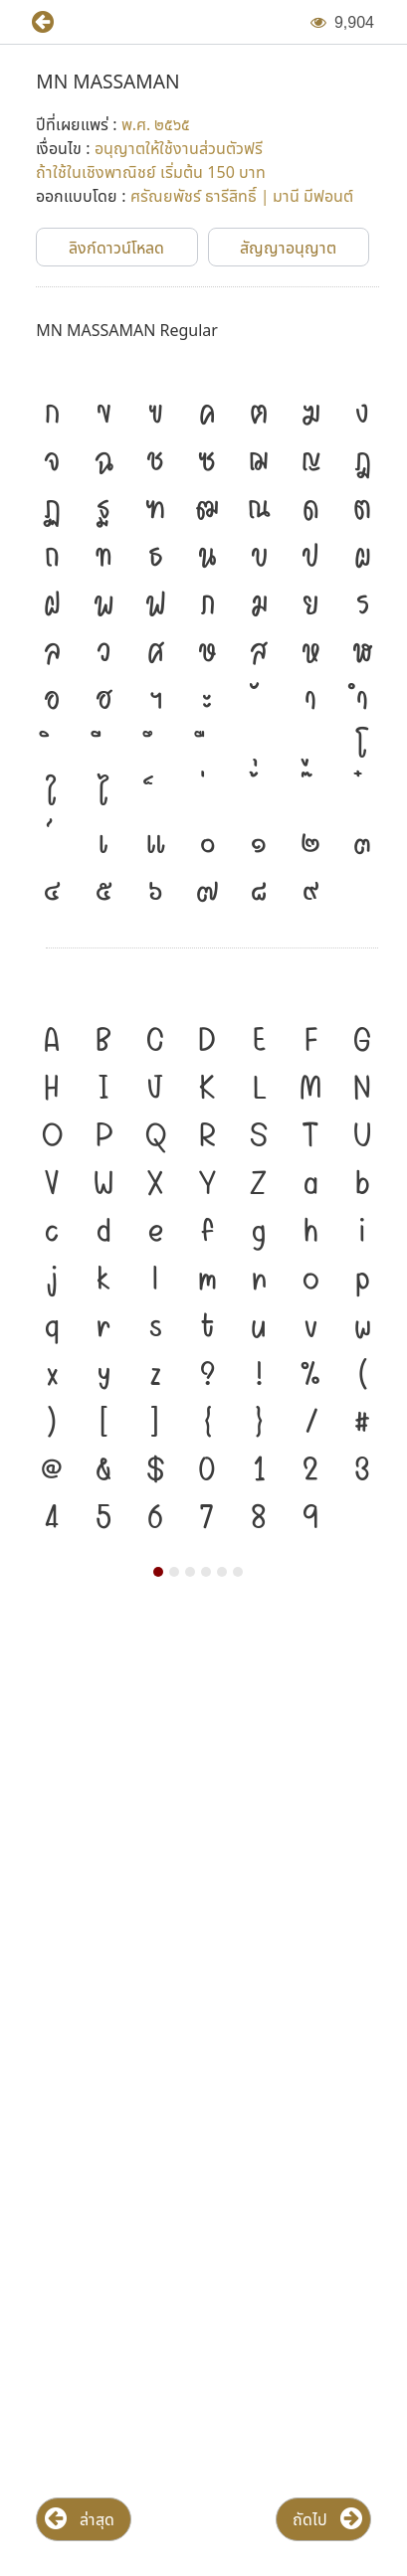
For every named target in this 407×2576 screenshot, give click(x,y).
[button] (35, 22)
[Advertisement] (203, 1833)
